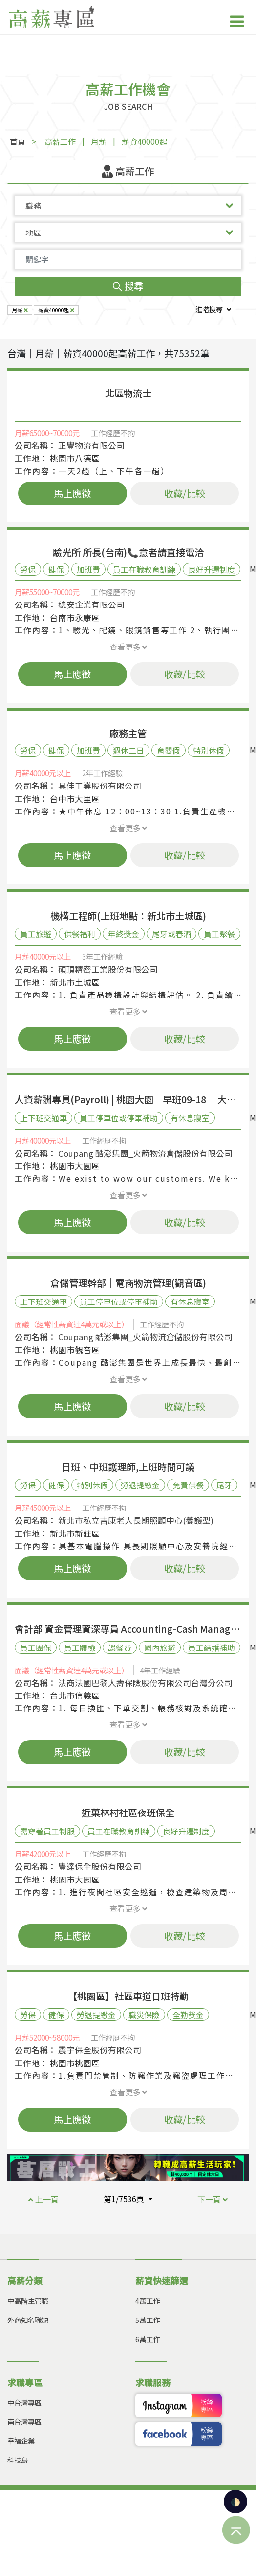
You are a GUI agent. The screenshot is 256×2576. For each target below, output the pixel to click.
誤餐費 (119, 1647)
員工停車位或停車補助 (119, 1118)
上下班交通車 (43, 1118)
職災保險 (144, 2014)
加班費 (88, 569)
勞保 (28, 569)
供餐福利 (79, 934)
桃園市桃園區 (75, 2063)
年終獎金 (123, 934)
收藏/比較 (184, 493)
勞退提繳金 (140, 1485)
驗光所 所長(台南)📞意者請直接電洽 (128, 552)
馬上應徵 (72, 493)
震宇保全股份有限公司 (99, 2050)
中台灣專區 (24, 2402)
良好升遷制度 (211, 569)
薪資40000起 (144, 141)
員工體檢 (79, 1647)
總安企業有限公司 (91, 604)
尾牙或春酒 (171, 934)
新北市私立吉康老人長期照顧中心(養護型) (135, 1520)
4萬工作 (147, 2301)
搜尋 (128, 286)
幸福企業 (21, 2441)
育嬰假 (168, 750)
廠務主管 (128, 733)
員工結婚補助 (211, 1647)
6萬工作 (147, 2339)
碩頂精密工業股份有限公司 (108, 969)
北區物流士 (128, 393)
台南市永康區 (75, 618)
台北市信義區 (75, 1695)
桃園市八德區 (75, 458)
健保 (56, 569)
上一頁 (43, 2199)
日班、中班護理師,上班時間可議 (128, 1467)
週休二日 (128, 750)
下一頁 (213, 2199)
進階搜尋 (213, 309)
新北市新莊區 (75, 1533)
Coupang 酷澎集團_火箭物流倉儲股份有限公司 (145, 1153)
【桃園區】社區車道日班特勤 (128, 1996)
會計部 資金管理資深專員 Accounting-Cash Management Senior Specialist (128, 1629)
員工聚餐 (219, 934)
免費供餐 (188, 1485)
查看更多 (128, 646)
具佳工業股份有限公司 (99, 785)
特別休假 (208, 750)
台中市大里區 (75, 799)
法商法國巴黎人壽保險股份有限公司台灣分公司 (145, 1683)
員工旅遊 (35, 934)
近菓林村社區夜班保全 (128, 1812)
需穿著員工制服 (47, 1831)
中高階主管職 (27, 2301)
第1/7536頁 (125, 2199)
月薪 (99, 141)
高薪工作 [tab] (128, 171)
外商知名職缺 (27, 2320)
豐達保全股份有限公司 (99, 1866)
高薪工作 (60, 141)
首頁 (17, 141)
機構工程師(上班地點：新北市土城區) (128, 916)
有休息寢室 (190, 1118)
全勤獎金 (188, 2014)
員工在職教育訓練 (144, 569)
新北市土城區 (75, 982)
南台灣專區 (24, 2421)
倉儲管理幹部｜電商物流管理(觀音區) (128, 1283)
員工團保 (35, 1647)
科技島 (17, 2460)
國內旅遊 (159, 1647)
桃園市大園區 (75, 1166)
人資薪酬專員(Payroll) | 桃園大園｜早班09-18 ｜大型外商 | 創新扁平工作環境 (128, 1099)
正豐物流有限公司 (91, 445)
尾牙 (224, 1485)
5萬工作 (147, 2320)
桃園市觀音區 (75, 1350)
